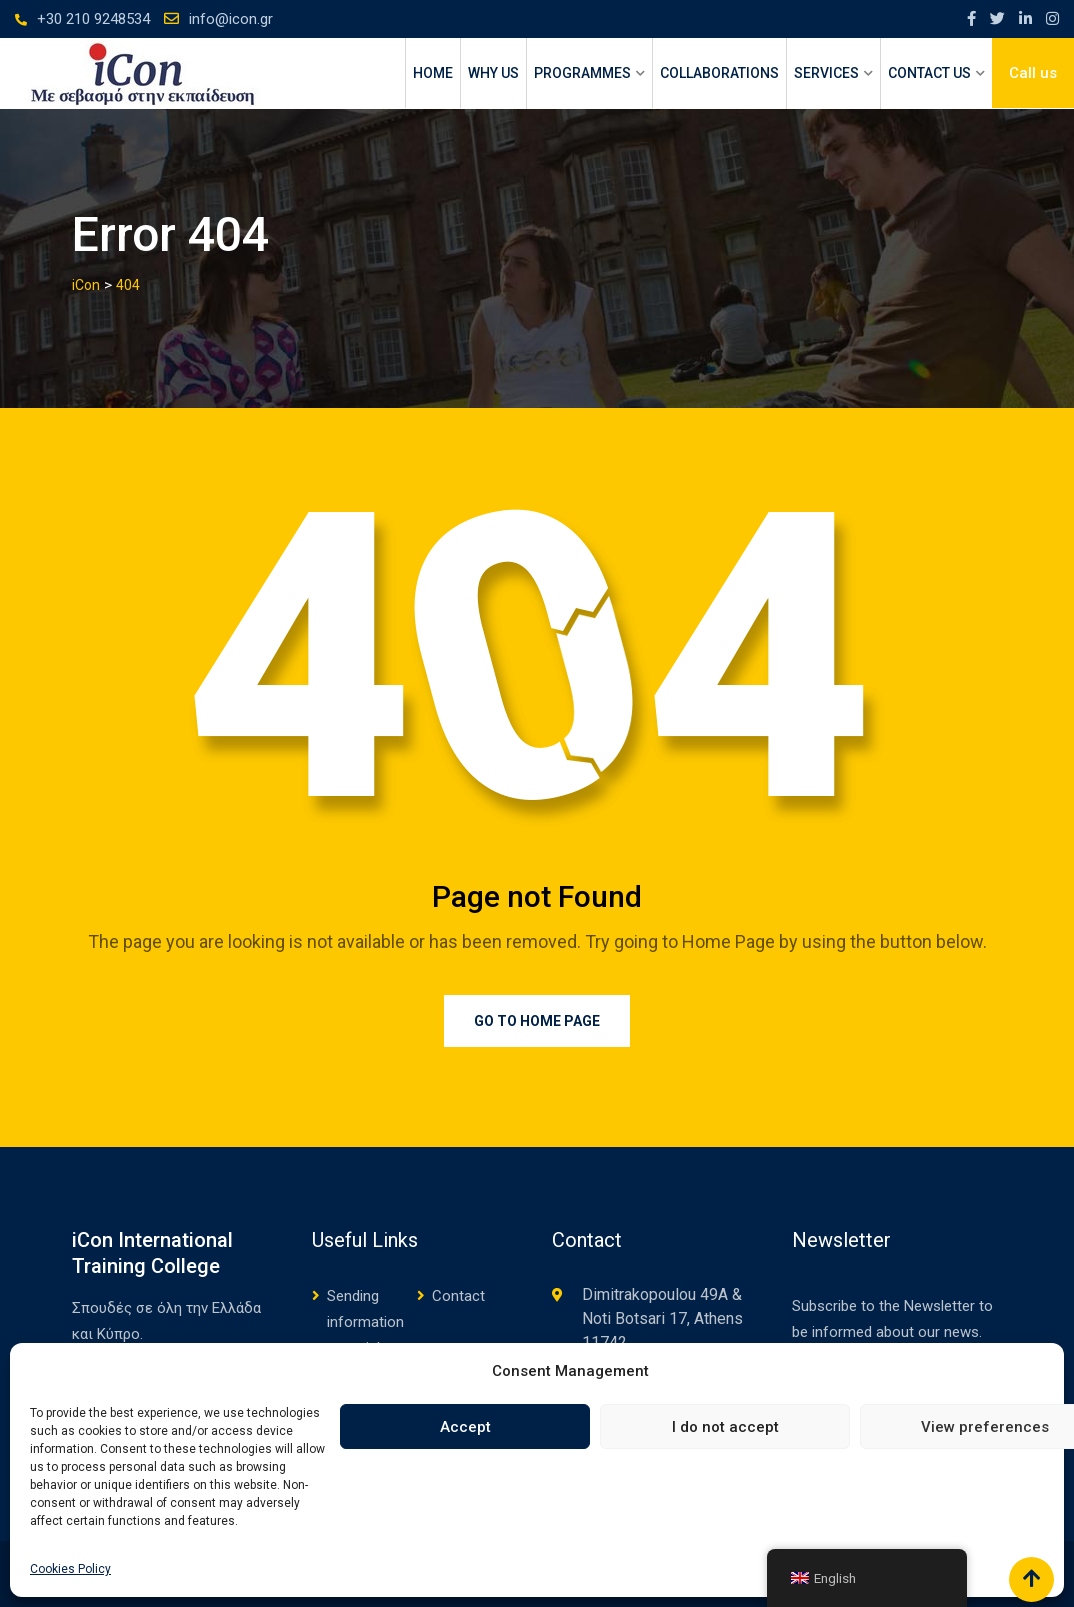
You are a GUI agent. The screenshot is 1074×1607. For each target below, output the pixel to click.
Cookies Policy (70, 1569)
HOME (433, 73)
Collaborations (719, 73)
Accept (465, 1427)
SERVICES (826, 73)
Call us (1033, 73)
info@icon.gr (231, 19)
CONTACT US (929, 73)
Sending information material (365, 1322)
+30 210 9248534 (93, 19)
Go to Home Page (537, 1021)
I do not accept (725, 1427)
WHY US (493, 73)
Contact (458, 1296)
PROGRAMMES (582, 73)
